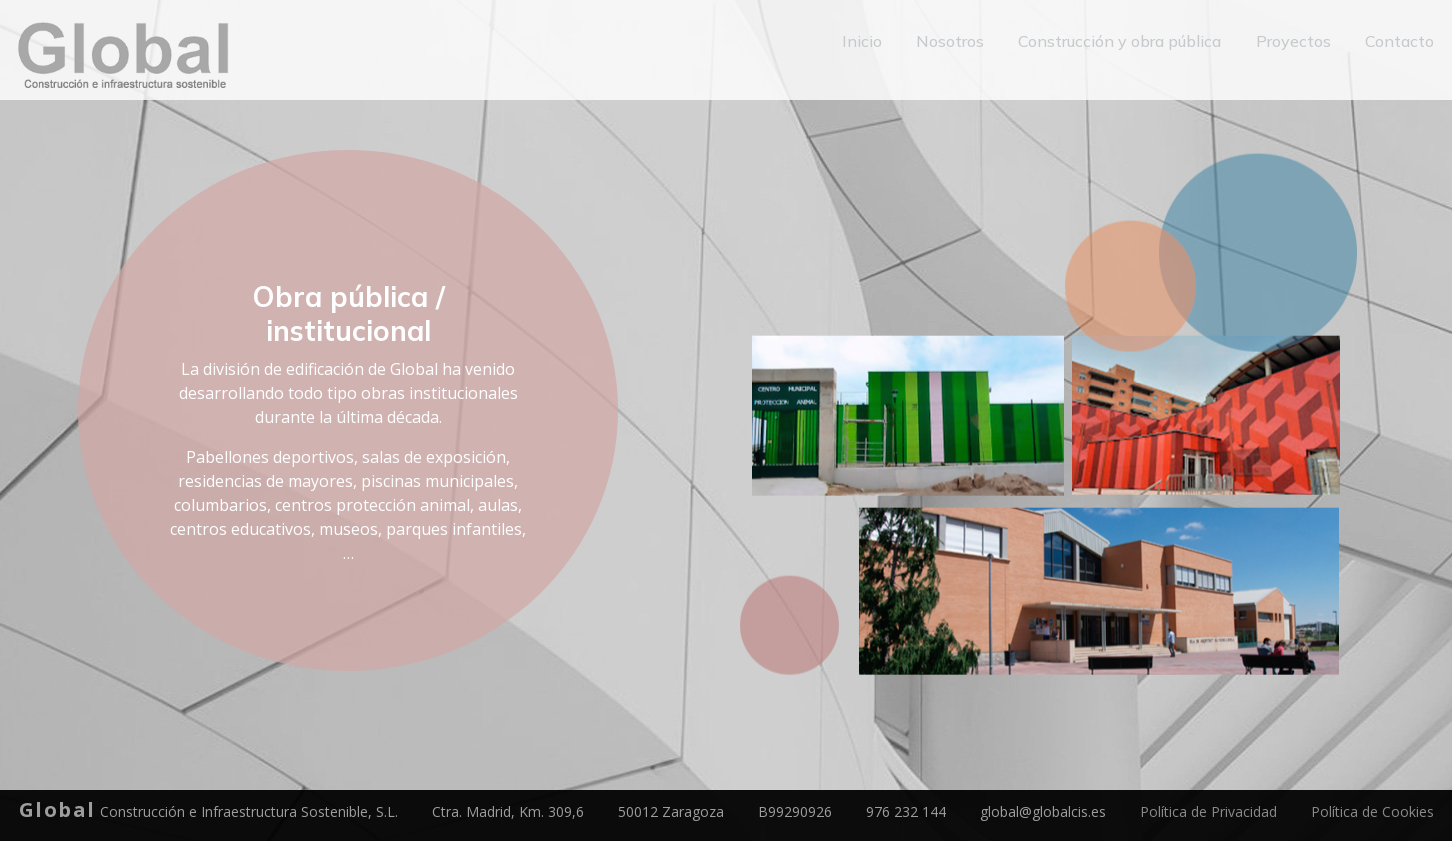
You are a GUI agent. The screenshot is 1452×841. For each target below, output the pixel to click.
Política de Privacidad (1208, 811)
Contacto (1400, 42)
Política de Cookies (1372, 811)
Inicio (869, 42)
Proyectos (1296, 42)
